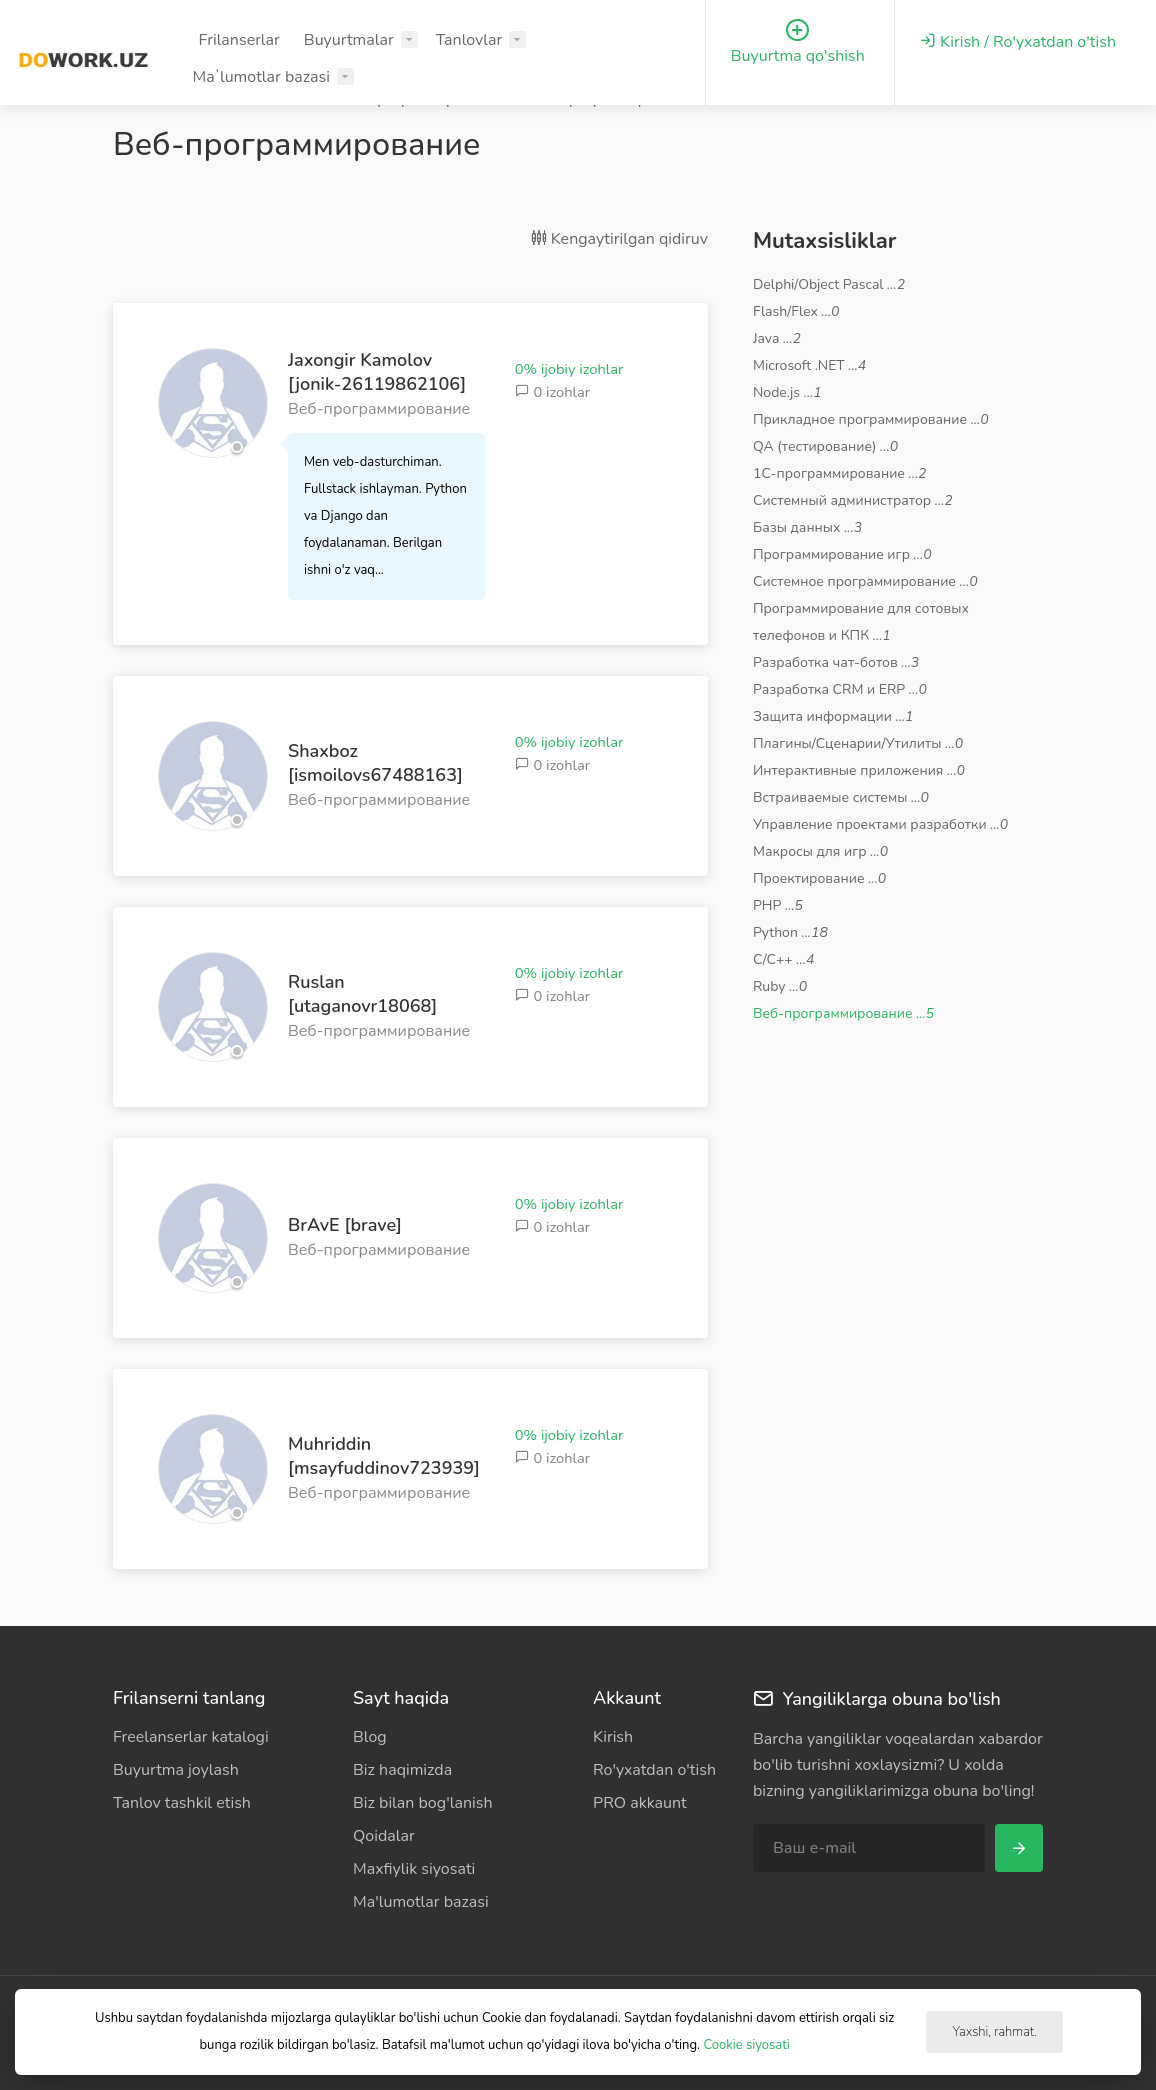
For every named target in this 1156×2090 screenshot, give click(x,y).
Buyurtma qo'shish (798, 42)
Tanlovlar (469, 40)
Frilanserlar (239, 40)
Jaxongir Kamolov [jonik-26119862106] (377, 372)
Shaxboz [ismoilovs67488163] (375, 763)
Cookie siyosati (746, 2045)
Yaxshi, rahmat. (994, 2032)
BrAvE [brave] (345, 1225)
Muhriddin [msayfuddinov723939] (384, 1456)
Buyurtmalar (349, 40)
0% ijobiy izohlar (569, 369)
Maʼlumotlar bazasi (261, 77)
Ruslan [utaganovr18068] (362, 994)
